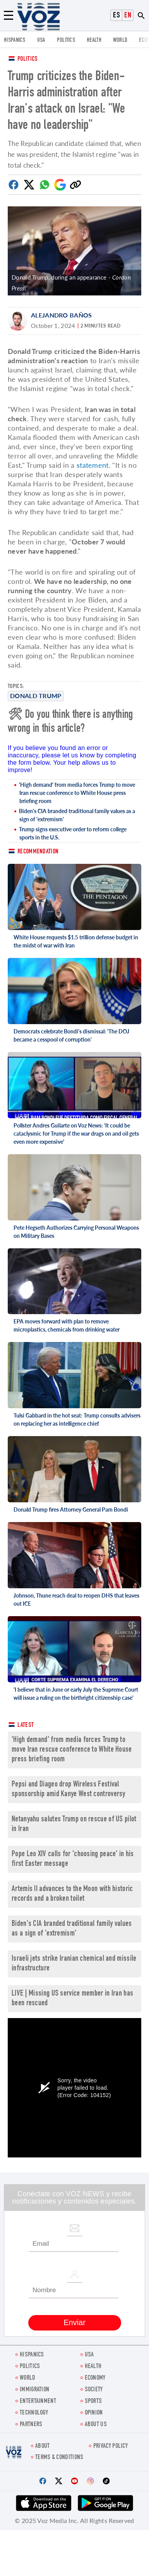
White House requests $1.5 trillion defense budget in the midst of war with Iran (76, 941)
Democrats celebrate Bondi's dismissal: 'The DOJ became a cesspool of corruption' (71, 1035)
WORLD (120, 40)
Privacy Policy (110, 2446)
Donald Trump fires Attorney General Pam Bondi (71, 1509)
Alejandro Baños (61, 315)
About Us (96, 2425)
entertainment (38, 2401)
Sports (93, 2401)
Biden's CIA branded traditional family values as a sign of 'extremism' (77, 815)
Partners (31, 2425)
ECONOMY (95, 2378)
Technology (34, 2413)
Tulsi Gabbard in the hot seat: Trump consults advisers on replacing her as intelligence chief (77, 1419)
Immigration (34, 2390)
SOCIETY (94, 2390)
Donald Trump (36, 695)
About (42, 2446)
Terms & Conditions (59, 2457)
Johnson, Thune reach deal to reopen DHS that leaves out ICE (76, 1599)
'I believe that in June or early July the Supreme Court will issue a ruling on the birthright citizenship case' (76, 1693)
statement (93, 465)
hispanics (15, 40)
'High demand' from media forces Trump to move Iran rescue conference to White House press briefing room (77, 792)
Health (94, 40)
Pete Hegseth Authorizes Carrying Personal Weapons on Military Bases (76, 1231)
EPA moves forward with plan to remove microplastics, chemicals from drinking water (67, 1325)
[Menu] (8, 15)
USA (41, 40)
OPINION (94, 2413)
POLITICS (66, 40)
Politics (27, 59)
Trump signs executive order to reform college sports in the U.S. (73, 833)
